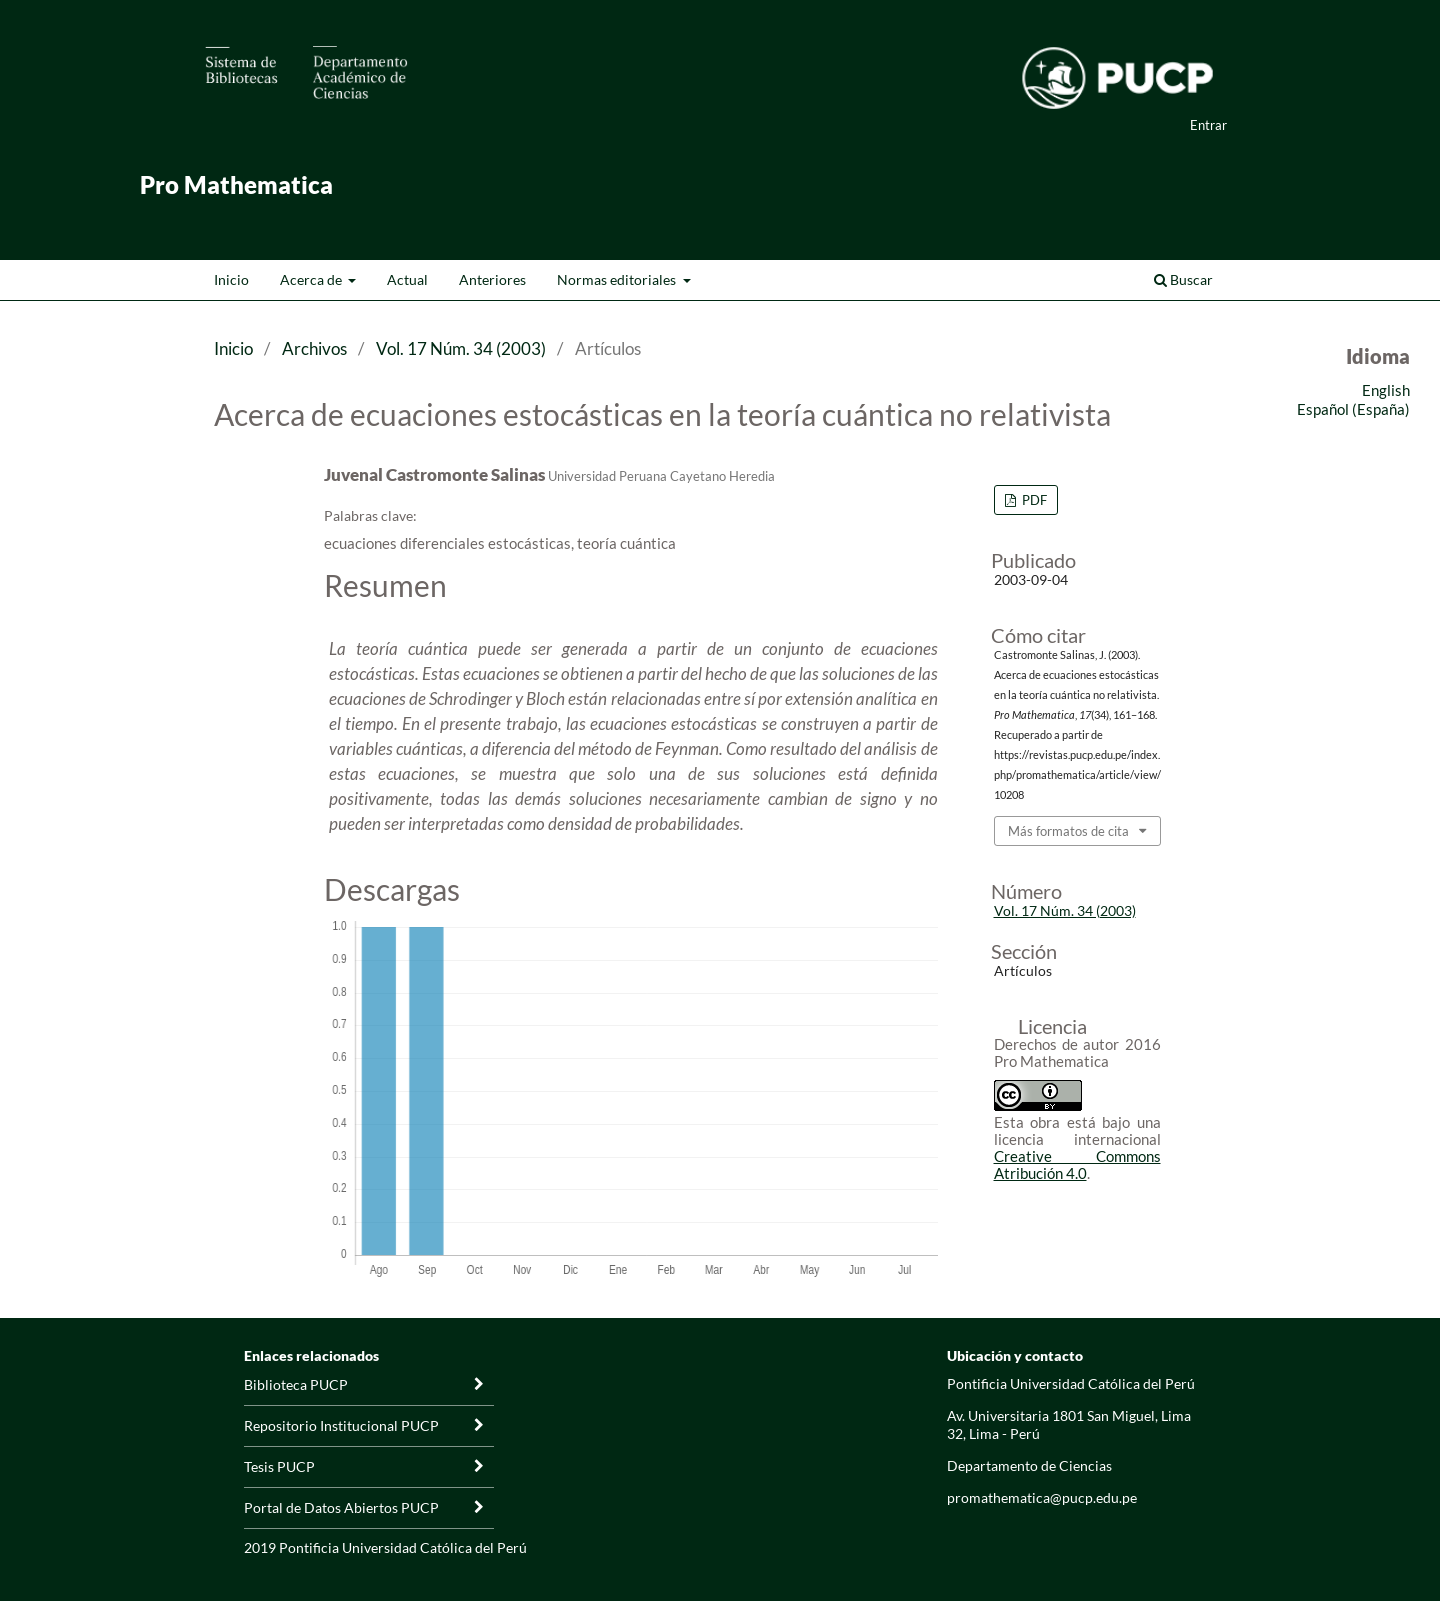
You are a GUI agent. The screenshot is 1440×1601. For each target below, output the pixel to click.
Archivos (314, 348)
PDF (1033, 500)
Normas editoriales (618, 279)
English (1386, 390)
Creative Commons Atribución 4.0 (1077, 1164)
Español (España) (1353, 409)
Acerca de (312, 279)
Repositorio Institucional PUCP (341, 1425)
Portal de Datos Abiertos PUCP (341, 1507)
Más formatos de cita (1068, 831)
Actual (407, 279)
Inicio (231, 279)
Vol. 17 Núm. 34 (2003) (461, 348)
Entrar (1208, 125)
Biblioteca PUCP (296, 1384)
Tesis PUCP (279, 1466)
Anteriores (492, 279)
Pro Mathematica (236, 184)
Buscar (1183, 279)
